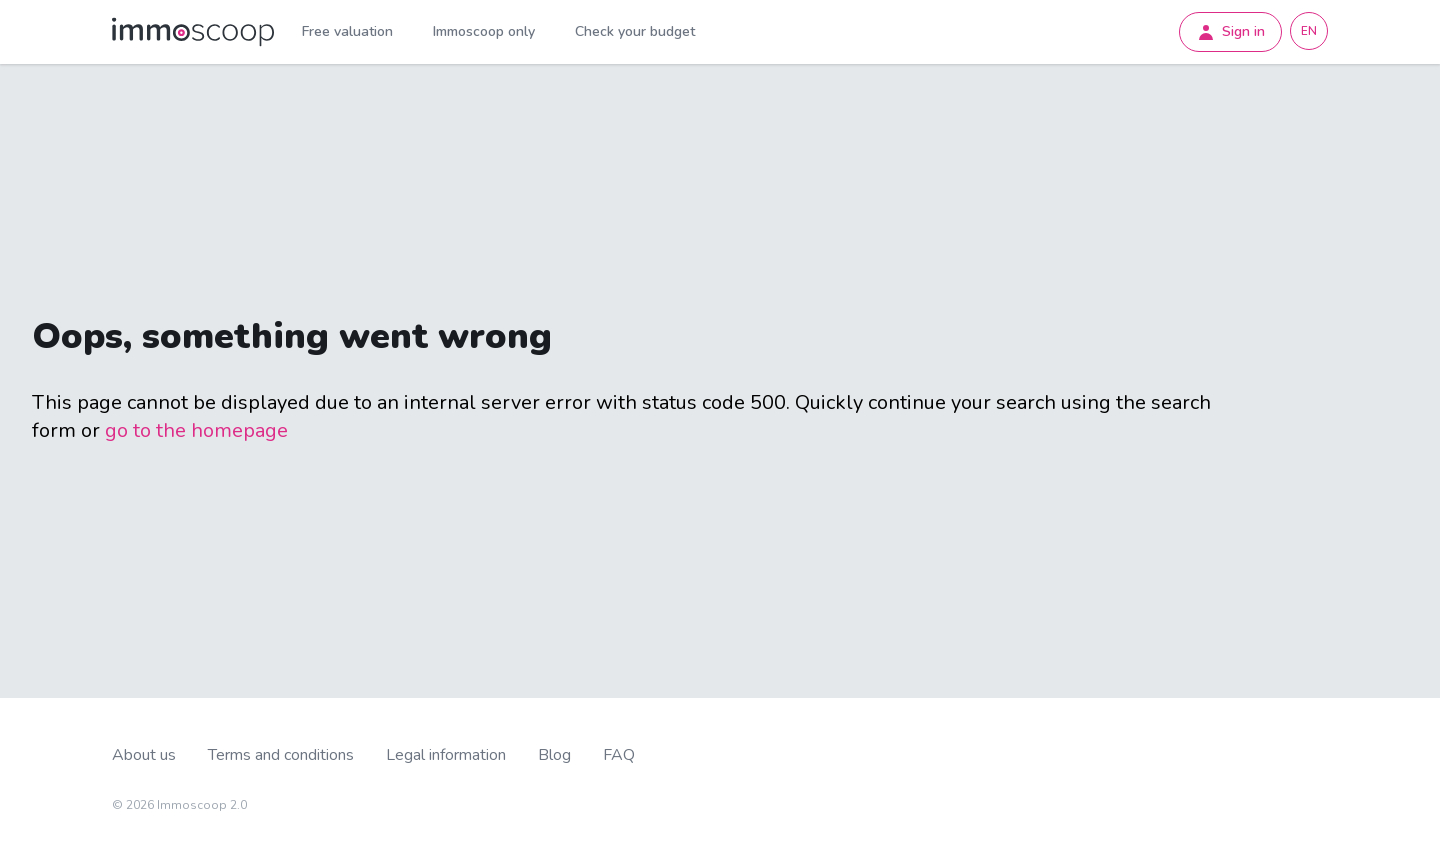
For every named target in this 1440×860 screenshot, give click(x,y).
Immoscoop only (484, 31)
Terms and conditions (281, 755)
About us (144, 755)
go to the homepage (196, 430)
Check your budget (635, 31)
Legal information (446, 755)
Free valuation (347, 31)
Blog (554, 755)
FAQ (619, 755)
